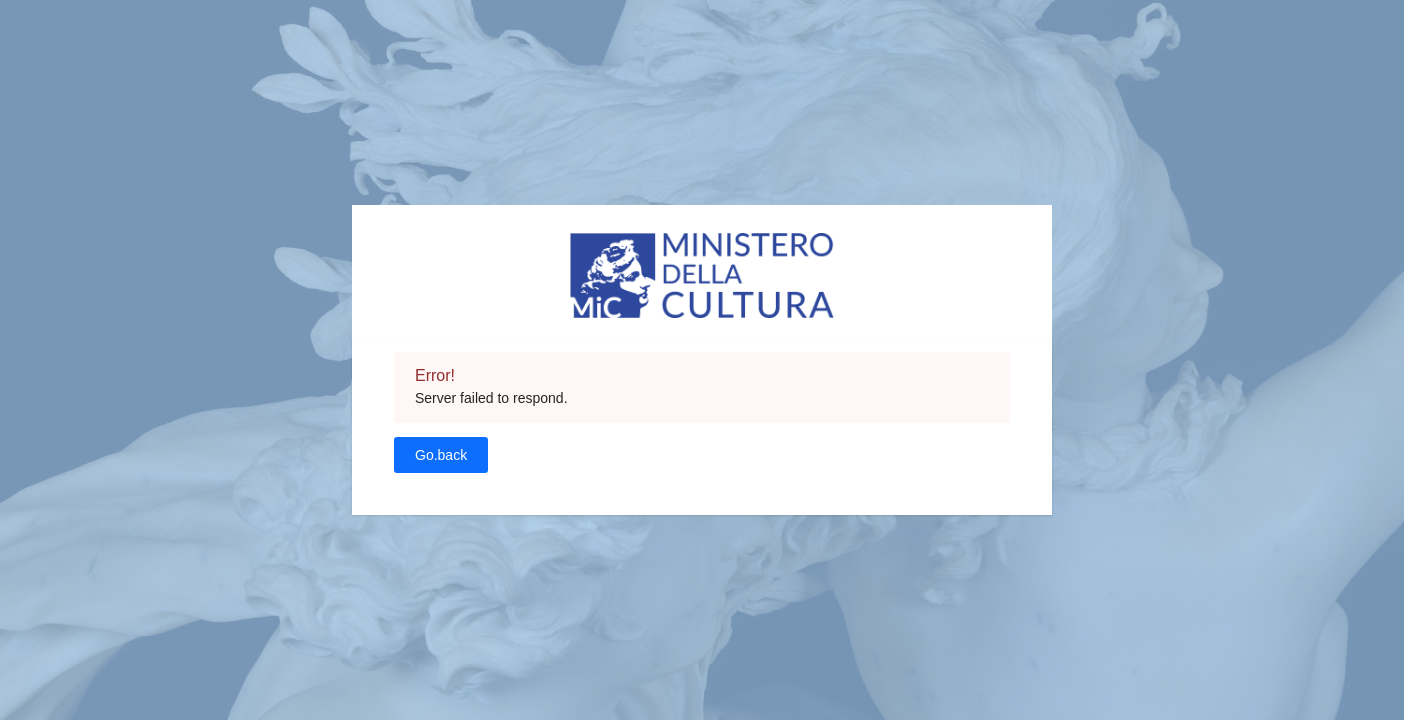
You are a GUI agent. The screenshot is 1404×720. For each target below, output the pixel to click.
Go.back (441, 455)
